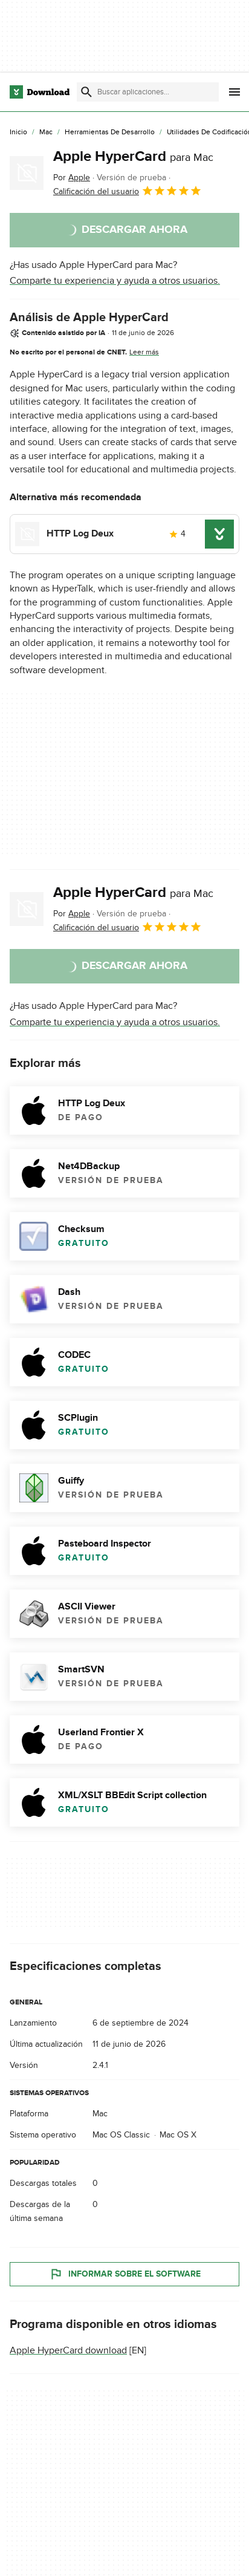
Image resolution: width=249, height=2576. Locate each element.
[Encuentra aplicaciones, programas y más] (147, 92)
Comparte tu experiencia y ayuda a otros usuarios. (115, 281)
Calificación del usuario (127, 190)
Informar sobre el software (125, 2274)
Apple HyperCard (133, 156)
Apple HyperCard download (68, 2350)
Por (71, 177)
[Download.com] (40, 92)
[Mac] (46, 132)
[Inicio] (18, 132)
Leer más (144, 352)
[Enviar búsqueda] (86, 92)
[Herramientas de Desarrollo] (110, 132)
